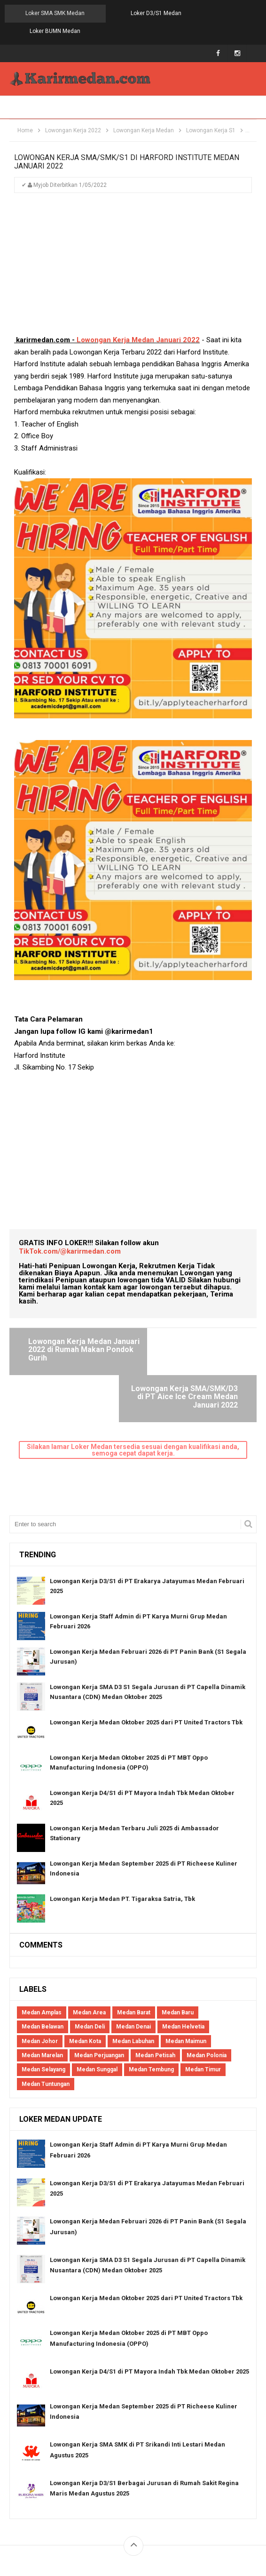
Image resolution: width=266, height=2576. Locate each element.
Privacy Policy (142, 2516)
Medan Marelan (42, 1991)
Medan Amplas (42, 1948)
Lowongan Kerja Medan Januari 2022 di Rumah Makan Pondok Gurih (69, 1332)
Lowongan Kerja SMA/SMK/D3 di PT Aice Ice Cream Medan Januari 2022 (189, 1332)
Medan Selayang (43, 2005)
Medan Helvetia (183, 1962)
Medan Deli (90, 1962)
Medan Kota (85, 1976)
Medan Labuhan (133, 1976)
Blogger (234, 2528)
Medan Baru (178, 1948)
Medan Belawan (42, 1962)
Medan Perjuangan (99, 1991)
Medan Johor (40, 1976)
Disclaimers (188, 2516)
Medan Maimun (185, 1976)
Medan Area (89, 1948)
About (73, 2516)
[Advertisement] (133, 251)
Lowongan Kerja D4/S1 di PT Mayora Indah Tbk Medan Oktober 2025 (149, 2306)
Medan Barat (133, 1948)
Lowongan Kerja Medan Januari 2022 (138, 323)
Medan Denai (133, 1962)
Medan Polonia (207, 1991)
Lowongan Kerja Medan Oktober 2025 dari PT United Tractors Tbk (146, 1657)
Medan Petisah (155, 1991)
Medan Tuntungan (46, 2019)
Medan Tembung (151, 2005)
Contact (101, 2516)
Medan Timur (203, 2005)
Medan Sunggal (97, 2005)
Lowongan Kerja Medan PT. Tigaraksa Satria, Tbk (122, 1834)
